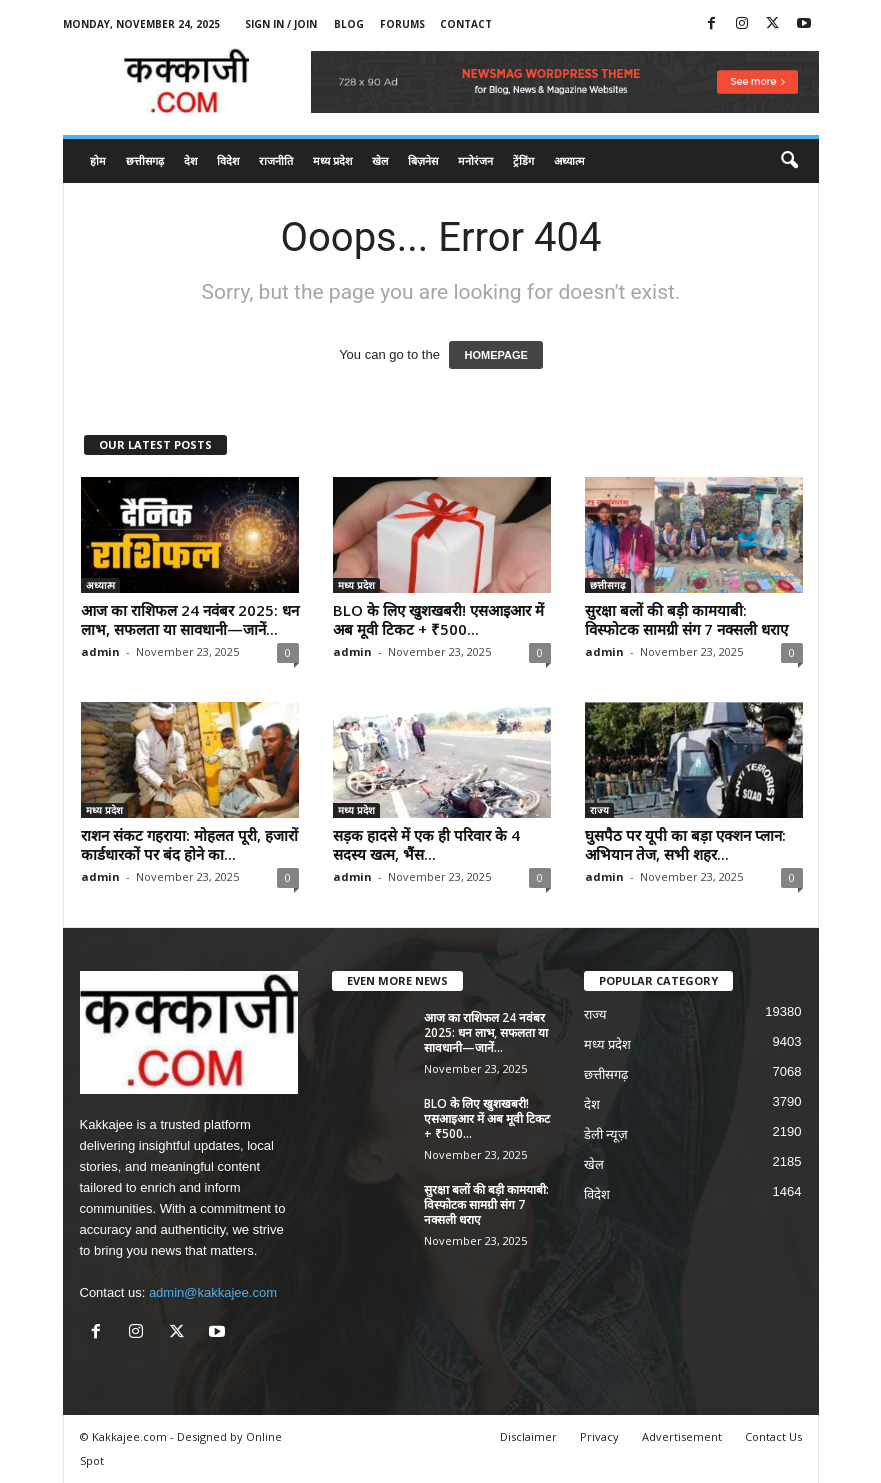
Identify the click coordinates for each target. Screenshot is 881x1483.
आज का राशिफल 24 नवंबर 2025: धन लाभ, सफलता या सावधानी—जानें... (190, 619)
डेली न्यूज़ (606, 1134)
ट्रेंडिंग (523, 160)
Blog (349, 24)
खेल (380, 160)
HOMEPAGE (495, 355)
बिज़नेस (423, 160)
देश (190, 160)
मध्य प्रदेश (332, 160)
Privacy (599, 1436)
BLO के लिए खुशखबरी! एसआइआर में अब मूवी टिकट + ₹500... (438, 619)
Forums (402, 24)
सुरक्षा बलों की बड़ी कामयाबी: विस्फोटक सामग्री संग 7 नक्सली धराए (686, 619)
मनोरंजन (475, 160)
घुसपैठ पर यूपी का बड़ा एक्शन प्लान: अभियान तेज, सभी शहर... (685, 844)
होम (98, 160)
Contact (466, 24)
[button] (789, 161)
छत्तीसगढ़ (145, 160)
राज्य (599, 810)
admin (100, 651)
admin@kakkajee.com (213, 1292)
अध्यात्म (569, 160)
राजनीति (276, 160)
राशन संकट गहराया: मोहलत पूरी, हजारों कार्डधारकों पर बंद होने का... (189, 844)
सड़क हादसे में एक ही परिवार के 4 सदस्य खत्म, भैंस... (426, 844)
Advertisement (682, 1436)
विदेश (228, 160)
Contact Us (773, 1436)
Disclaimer (528, 1436)
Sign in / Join (281, 24)
